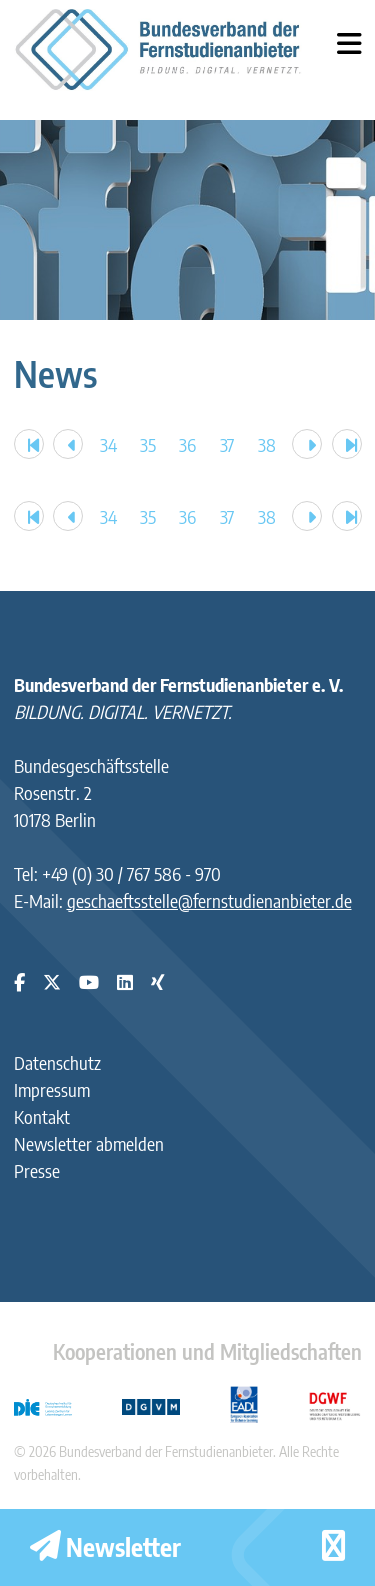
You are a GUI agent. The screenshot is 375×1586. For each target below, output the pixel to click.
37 (227, 444)
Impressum (52, 1089)
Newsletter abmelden (89, 1143)
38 (267, 444)
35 (148, 444)
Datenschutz (57, 1062)
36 (187, 444)
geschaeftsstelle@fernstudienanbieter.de (209, 900)
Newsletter (105, 1547)
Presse (37, 1170)
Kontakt (42, 1116)
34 (108, 444)
